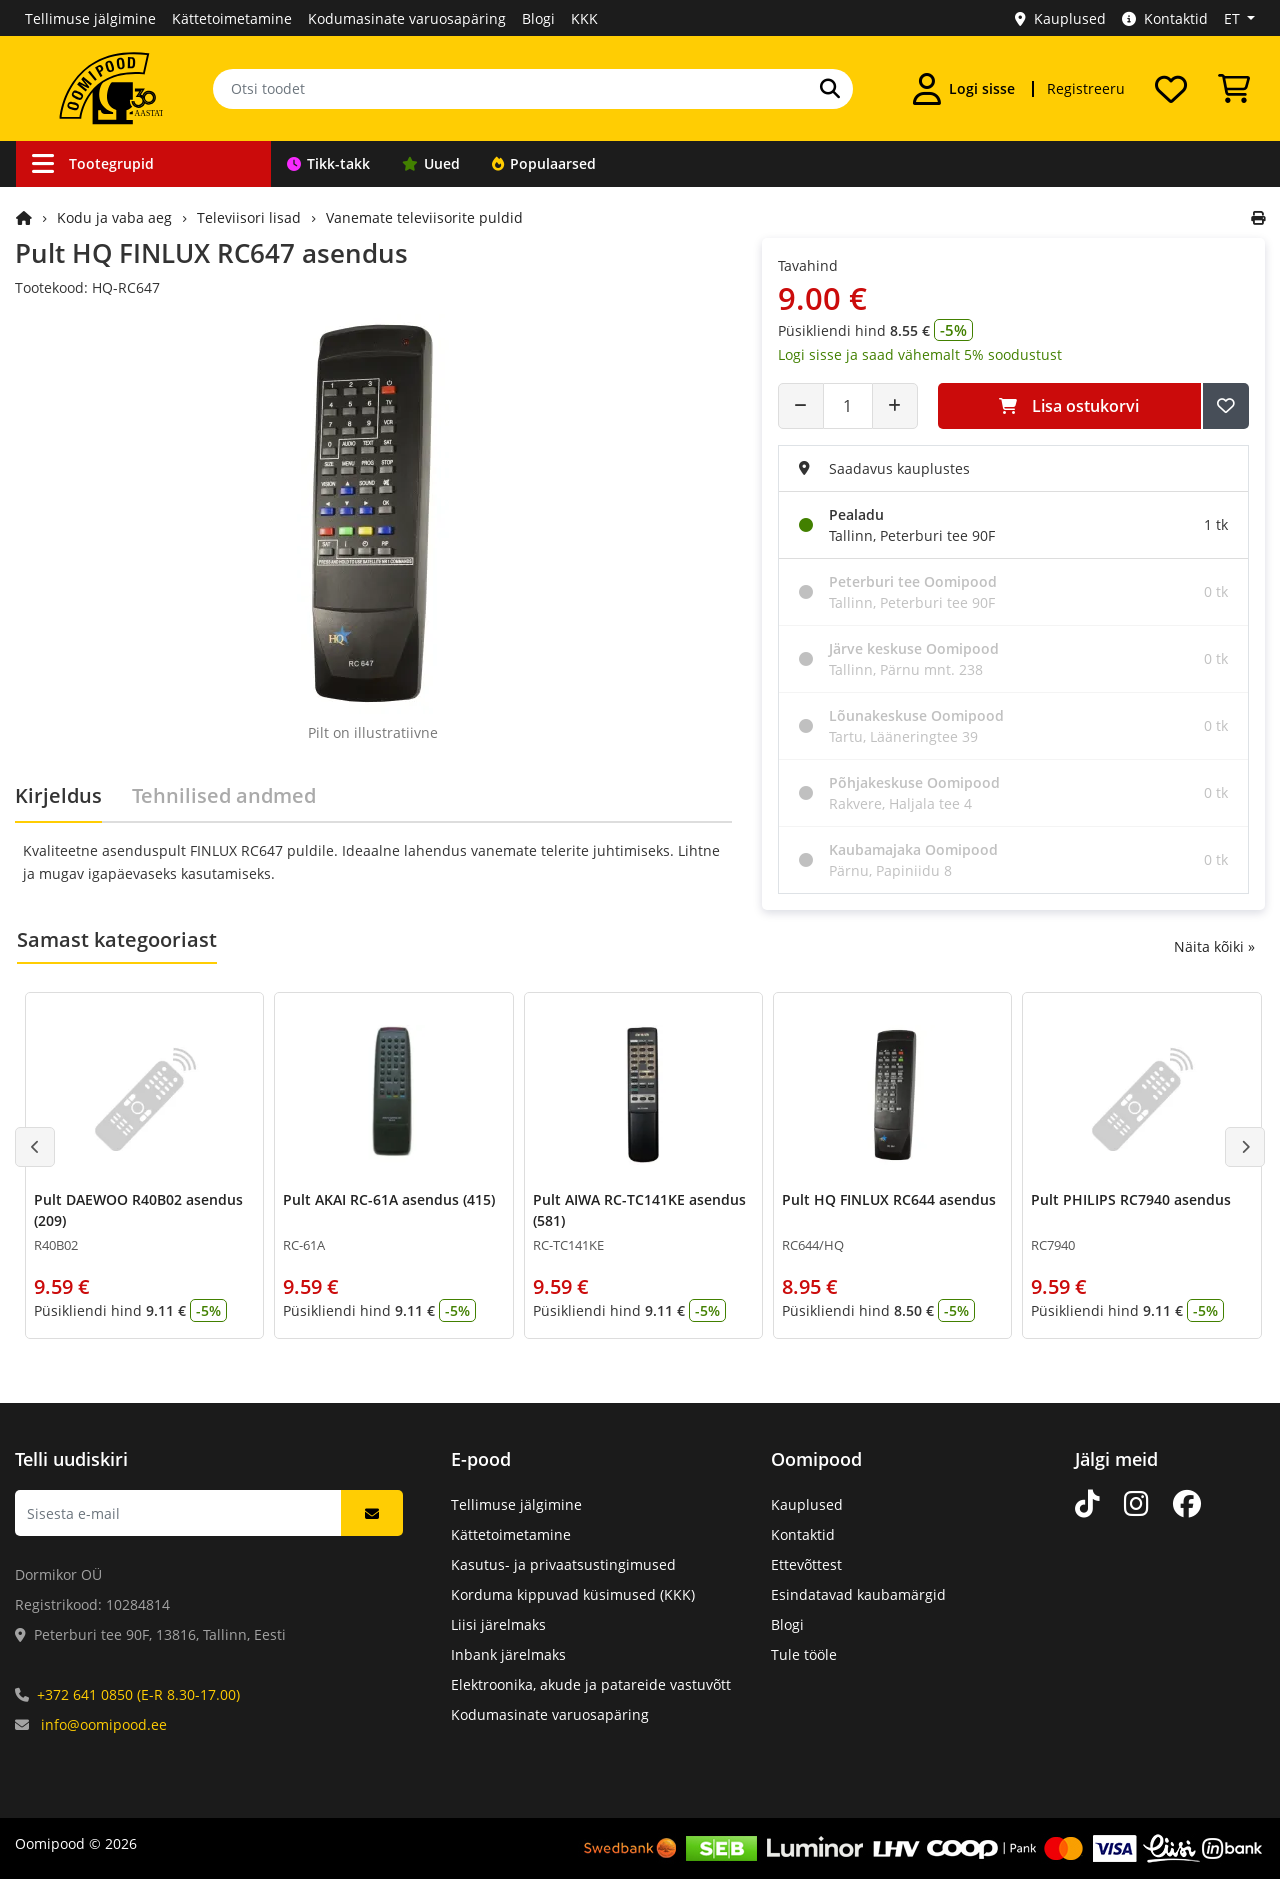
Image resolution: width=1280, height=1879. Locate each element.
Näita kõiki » (1214, 946)
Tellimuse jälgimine (90, 18)
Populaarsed (544, 163)
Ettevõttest (806, 1564)
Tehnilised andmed (224, 795)
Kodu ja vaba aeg (114, 217)
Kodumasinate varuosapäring (407, 18)
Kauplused (1060, 18)
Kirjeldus (58, 795)
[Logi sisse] (964, 89)
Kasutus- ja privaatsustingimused (563, 1564)
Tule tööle (804, 1654)
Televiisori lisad (249, 217)
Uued (431, 163)
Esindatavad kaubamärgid (858, 1594)
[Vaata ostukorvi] (1234, 89)
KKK (584, 18)
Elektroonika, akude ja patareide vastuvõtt (591, 1684)
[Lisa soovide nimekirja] (1226, 406)
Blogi (538, 18)
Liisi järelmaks (498, 1624)
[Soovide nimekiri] (1171, 89)
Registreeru (1086, 88)
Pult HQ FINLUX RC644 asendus (889, 1199)
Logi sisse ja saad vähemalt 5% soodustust (920, 354)
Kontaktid (1165, 18)
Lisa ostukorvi (1069, 406)
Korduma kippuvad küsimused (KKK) (573, 1594)
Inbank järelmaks (508, 1654)
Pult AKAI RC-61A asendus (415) (389, 1199)
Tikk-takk (328, 163)
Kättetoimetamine (232, 18)
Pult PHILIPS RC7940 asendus (1131, 1199)
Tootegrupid (93, 163)
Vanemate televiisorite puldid (424, 217)
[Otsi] (830, 89)
